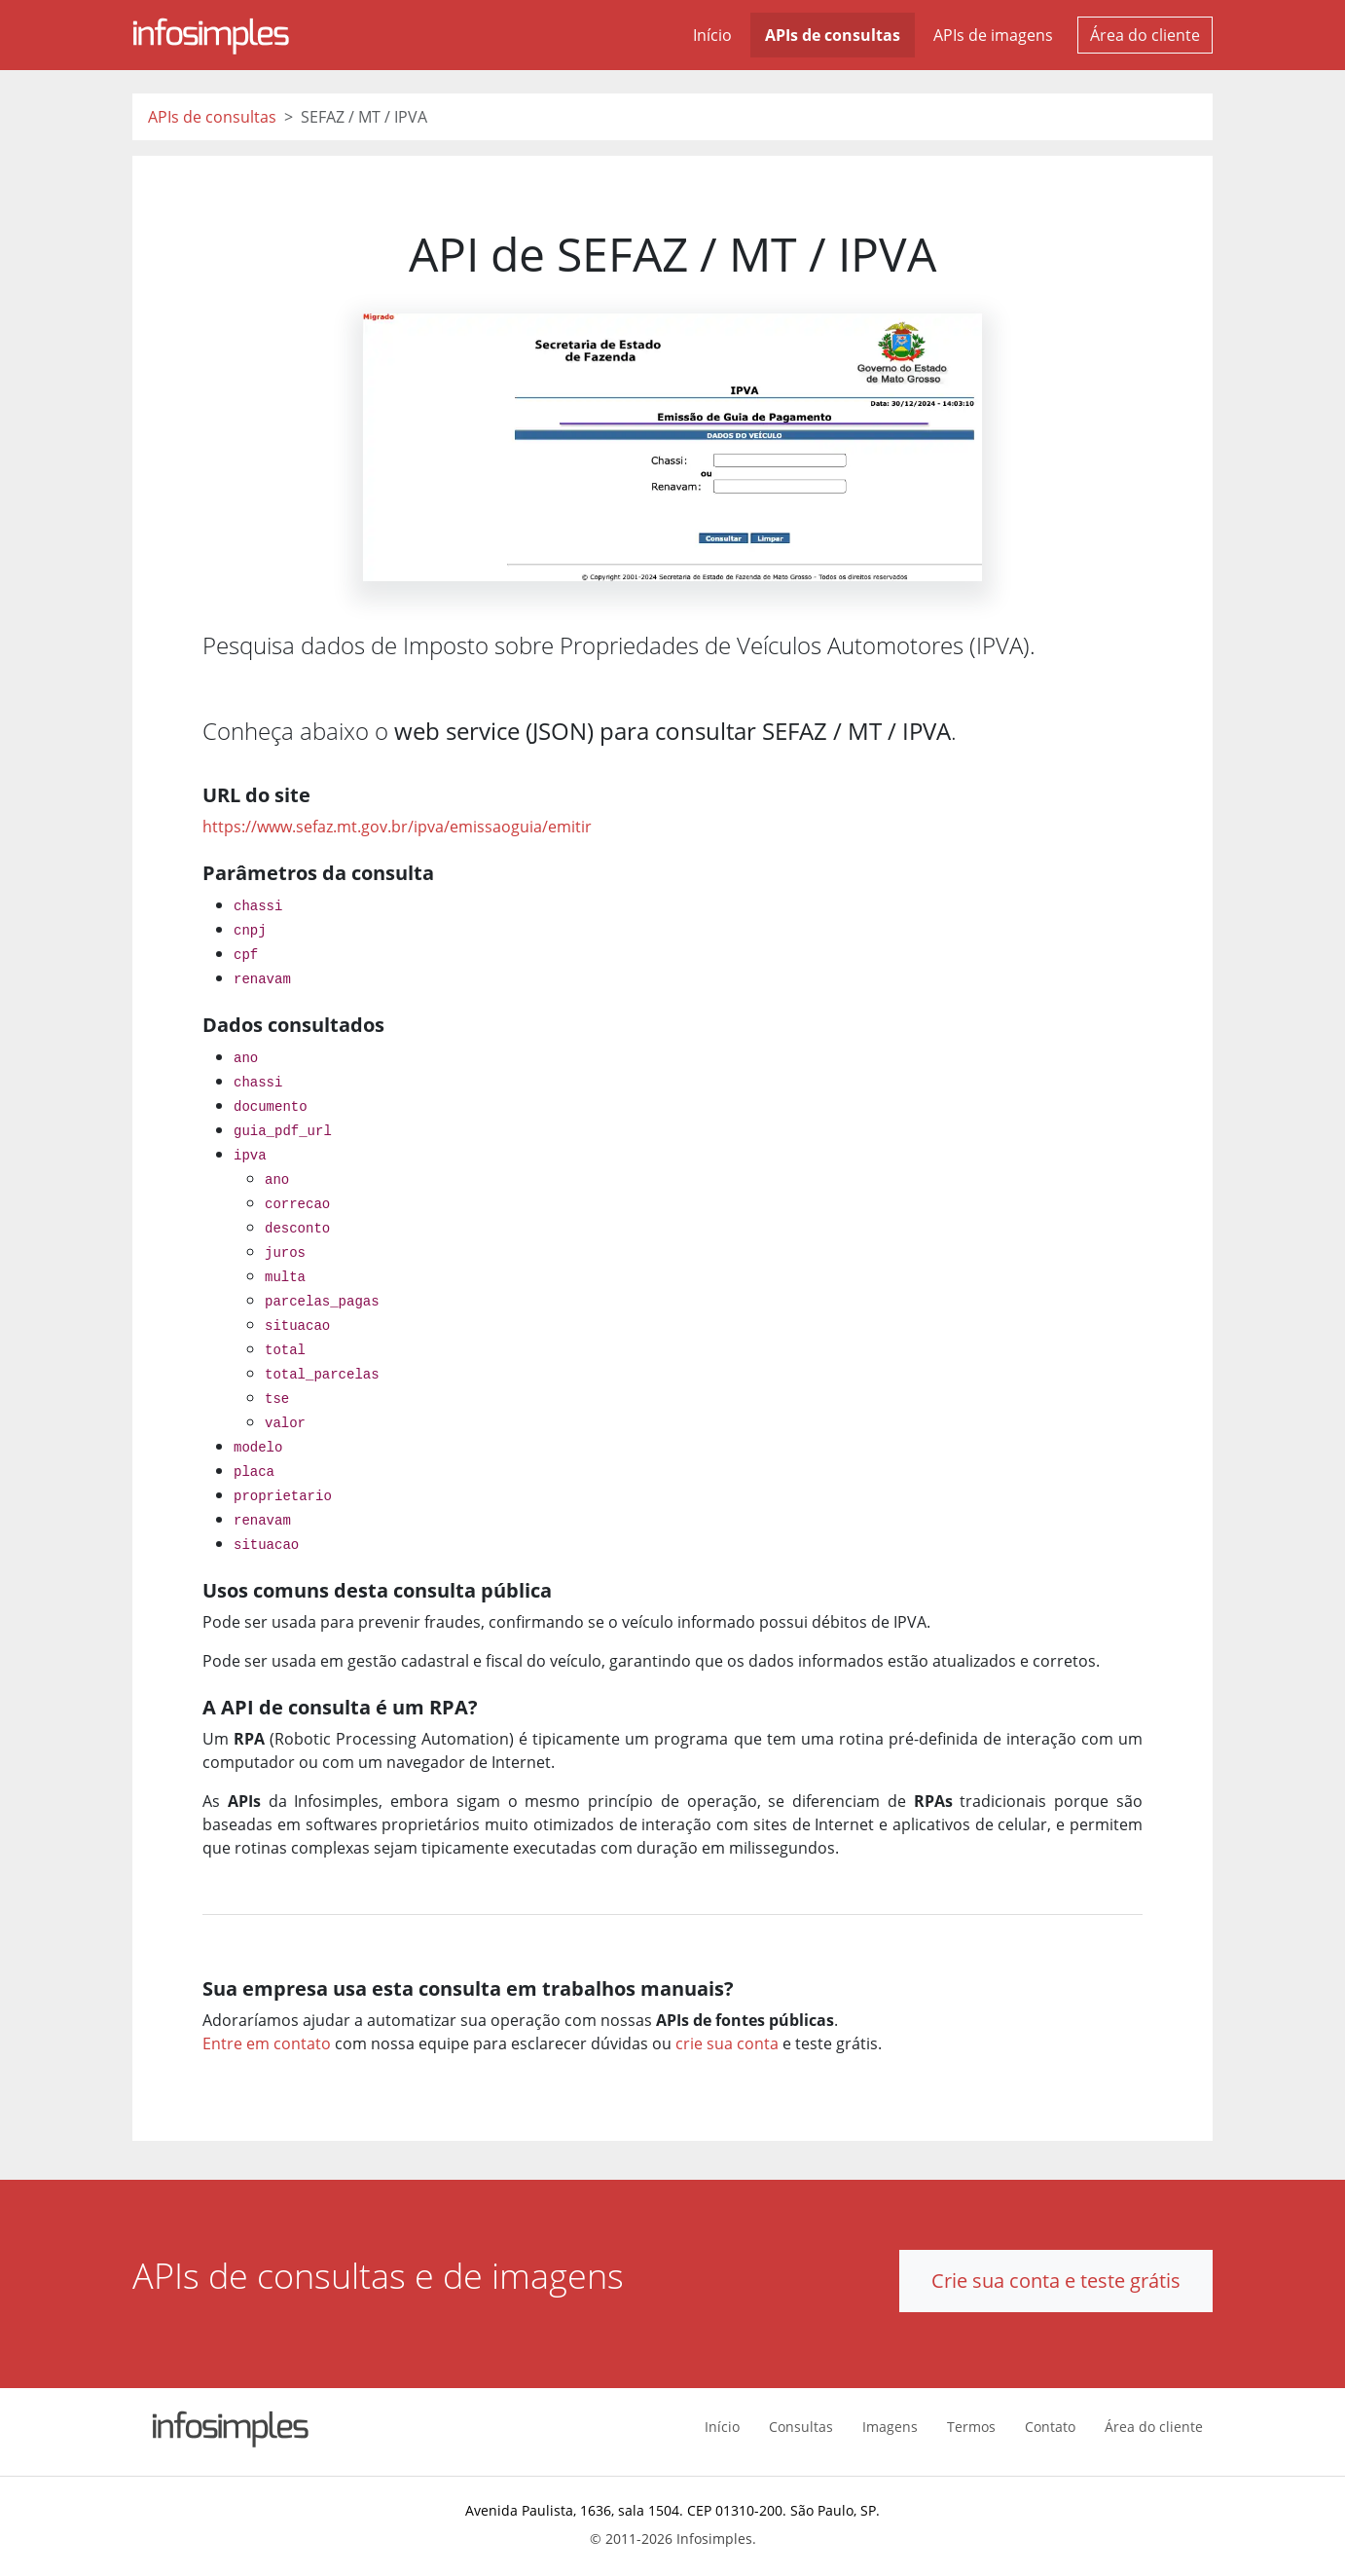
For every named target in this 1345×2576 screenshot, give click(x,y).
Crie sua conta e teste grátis (1056, 2280)
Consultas (801, 2426)
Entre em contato (266, 2043)
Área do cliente (1145, 35)
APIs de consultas (832, 35)
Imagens (890, 2426)
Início (712, 35)
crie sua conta (727, 2043)
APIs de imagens (993, 35)
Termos (971, 2426)
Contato (1050, 2426)
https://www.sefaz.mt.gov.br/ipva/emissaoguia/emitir (397, 826)
